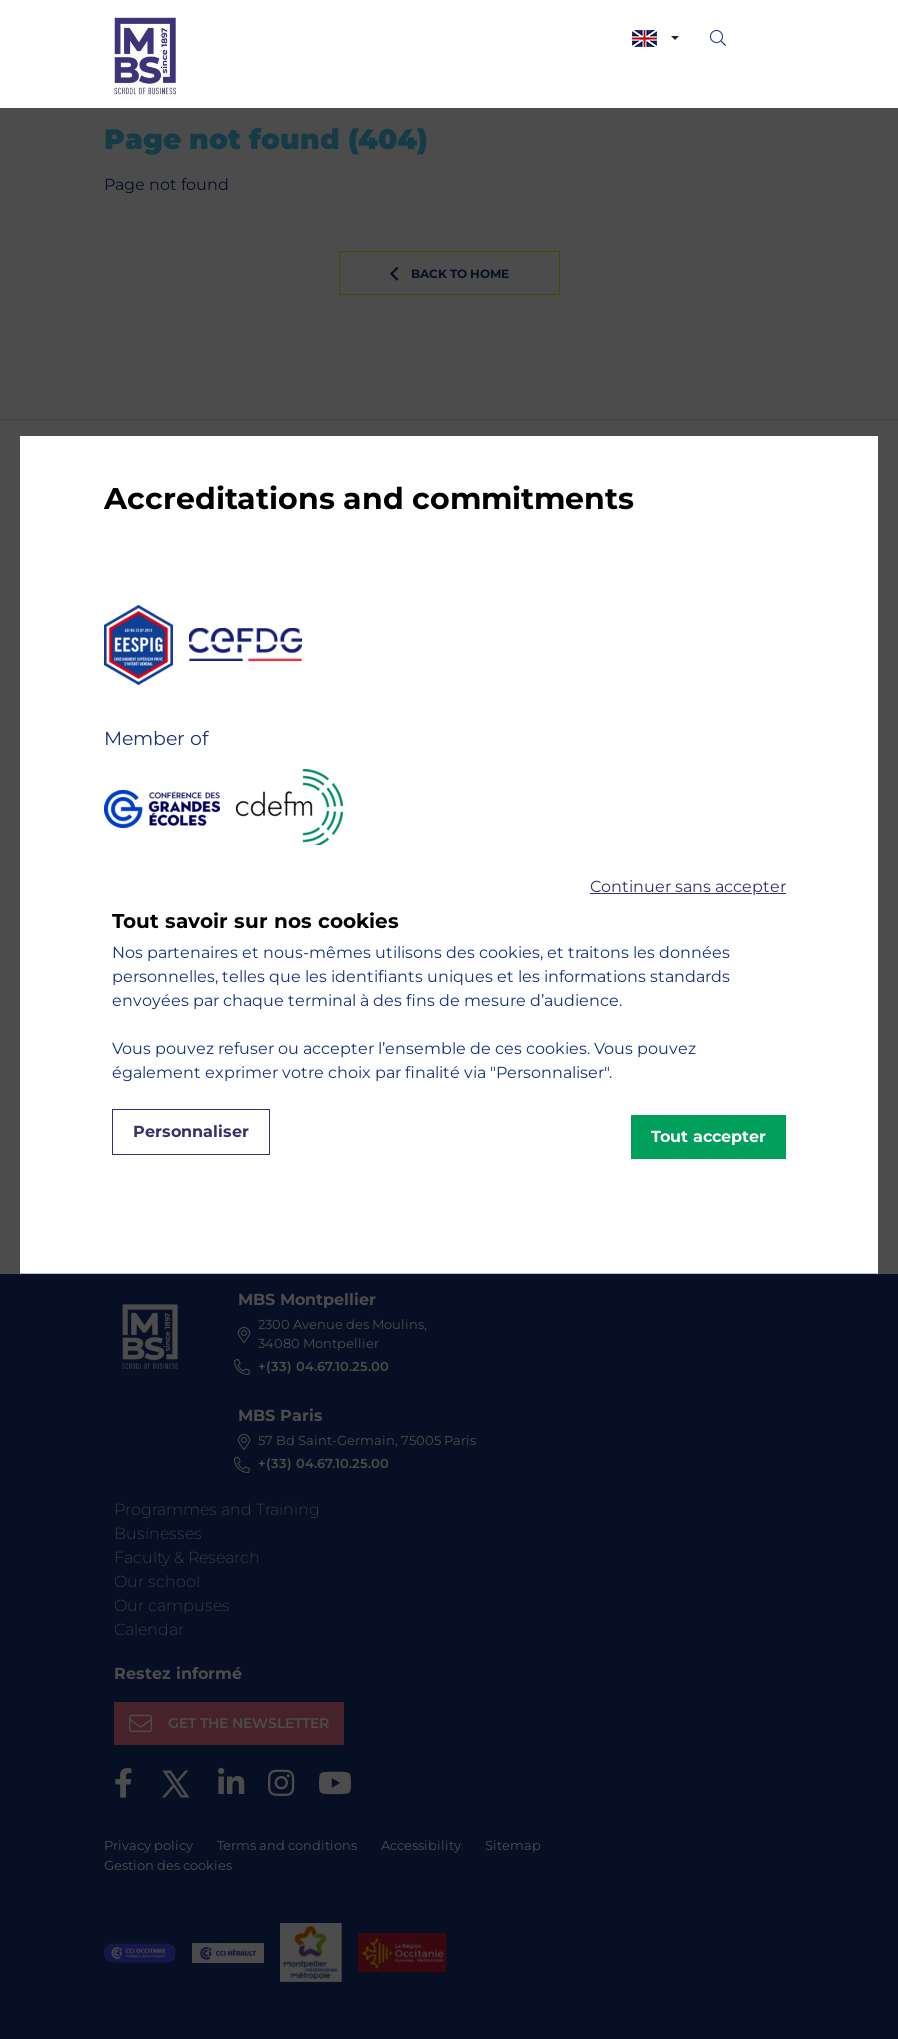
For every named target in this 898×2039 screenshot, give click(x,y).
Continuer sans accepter (688, 886)
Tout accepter (708, 1136)
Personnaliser (191, 1131)
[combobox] (655, 38)
